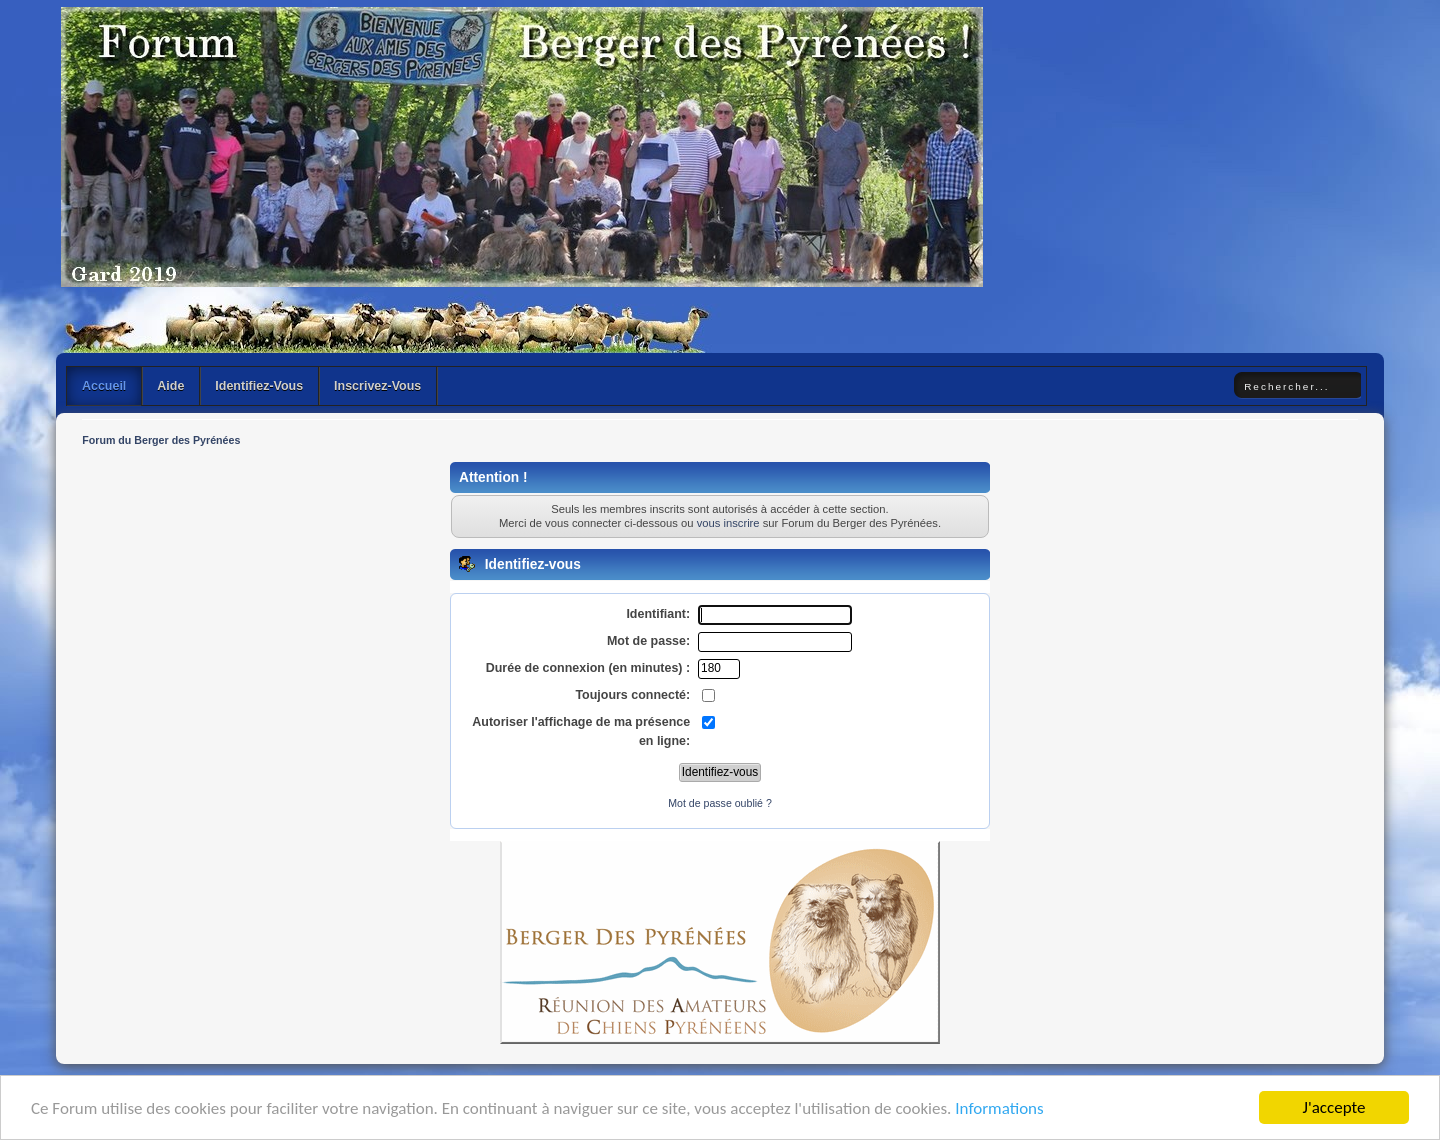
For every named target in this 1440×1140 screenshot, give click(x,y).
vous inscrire (728, 523)
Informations (999, 1108)
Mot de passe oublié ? (720, 803)
